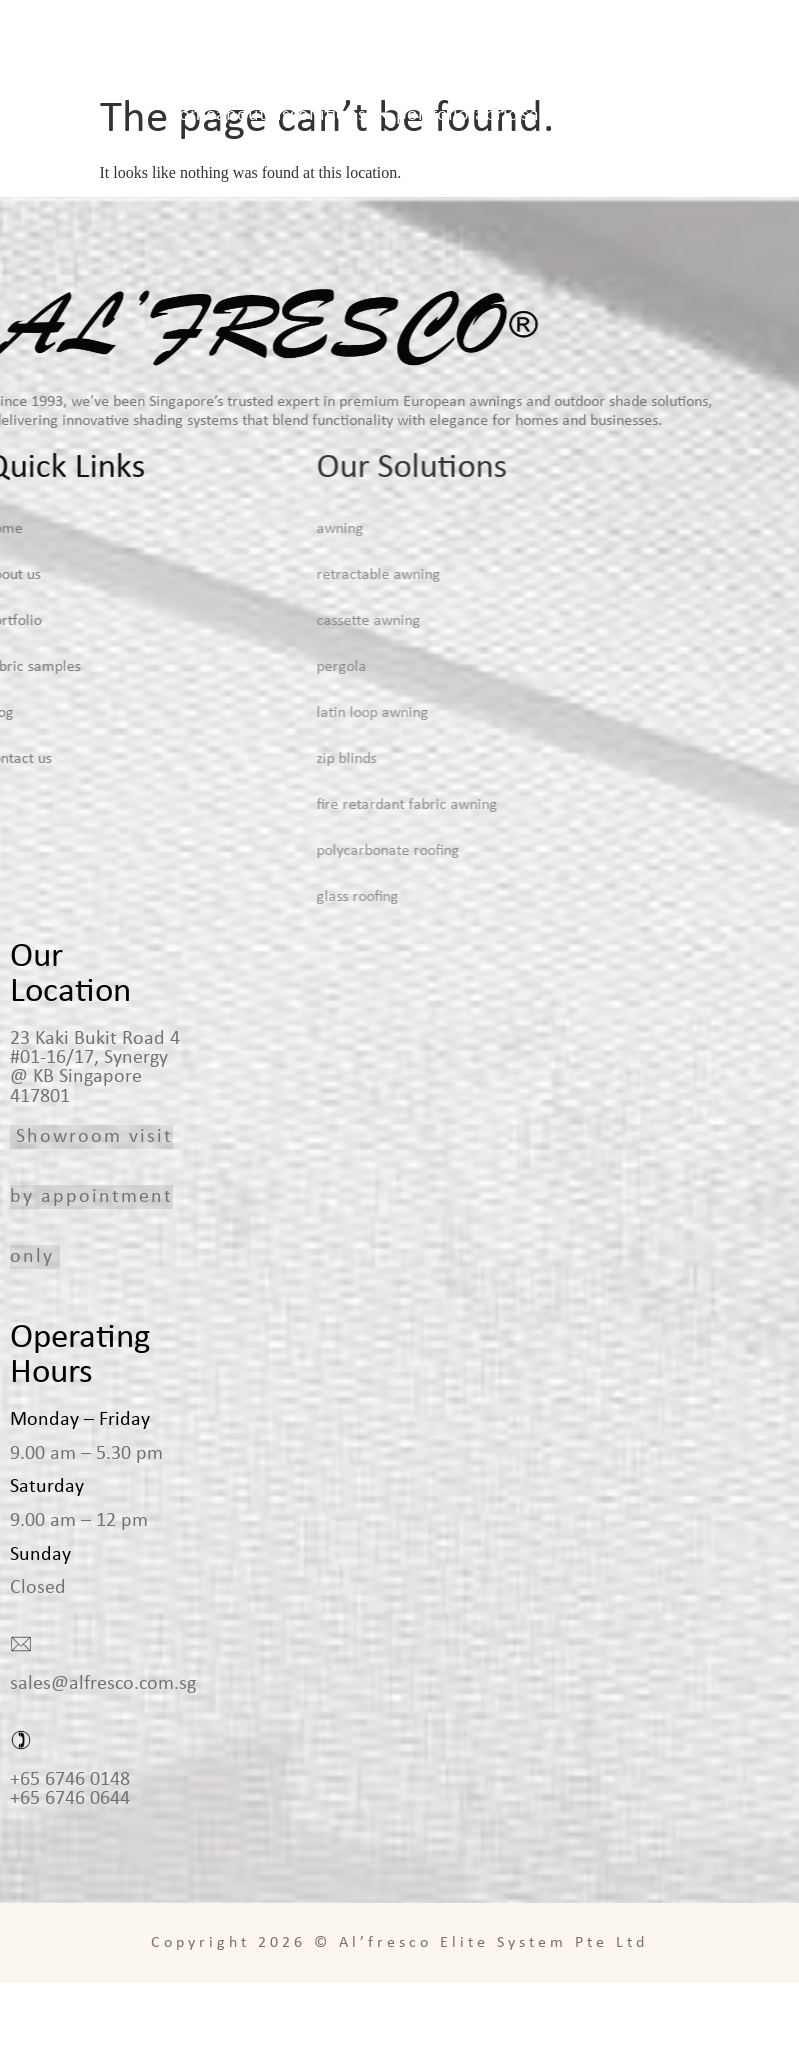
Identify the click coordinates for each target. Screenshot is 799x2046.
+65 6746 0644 (70, 1862)
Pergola (245, 730)
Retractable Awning (282, 638)
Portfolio (432, 115)
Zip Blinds (250, 822)
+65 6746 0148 (70, 1843)
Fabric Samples (529, 115)
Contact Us (668, 115)
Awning (243, 592)
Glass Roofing (261, 960)
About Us (253, 115)
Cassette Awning (272, 684)
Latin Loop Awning (276, 776)
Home (192, 115)
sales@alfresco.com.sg (103, 1747)
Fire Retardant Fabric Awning (310, 868)
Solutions (343, 115)
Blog (607, 115)
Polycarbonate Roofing (291, 914)
